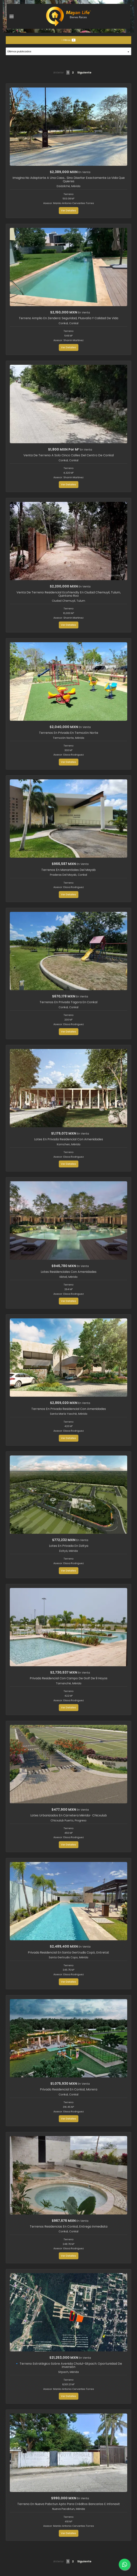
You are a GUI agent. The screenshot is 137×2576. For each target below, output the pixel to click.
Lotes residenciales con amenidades (68, 1272)
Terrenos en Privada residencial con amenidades (68, 1409)
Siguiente (84, 72)
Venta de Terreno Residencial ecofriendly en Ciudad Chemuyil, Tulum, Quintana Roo (69, 594)
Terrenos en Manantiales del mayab (68, 870)
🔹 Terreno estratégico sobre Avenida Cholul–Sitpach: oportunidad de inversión (68, 2365)
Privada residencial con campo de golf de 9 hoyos (68, 1678)
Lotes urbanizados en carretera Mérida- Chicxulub (68, 1815)
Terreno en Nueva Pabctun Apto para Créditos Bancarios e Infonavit (68, 2504)
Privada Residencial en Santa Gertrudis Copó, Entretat (68, 1952)
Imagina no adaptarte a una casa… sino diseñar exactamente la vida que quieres (68, 179)
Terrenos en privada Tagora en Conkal (68, 1002)
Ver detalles (68, 210)
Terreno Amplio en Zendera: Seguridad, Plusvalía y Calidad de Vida (68, 318)
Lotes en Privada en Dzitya (68, 1546)
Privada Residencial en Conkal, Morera (68, 2089)
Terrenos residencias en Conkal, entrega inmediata (68, 2226)
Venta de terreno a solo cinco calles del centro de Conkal (68, 455)
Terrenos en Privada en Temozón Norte (68, 733)
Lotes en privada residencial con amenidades (68, 1139)
